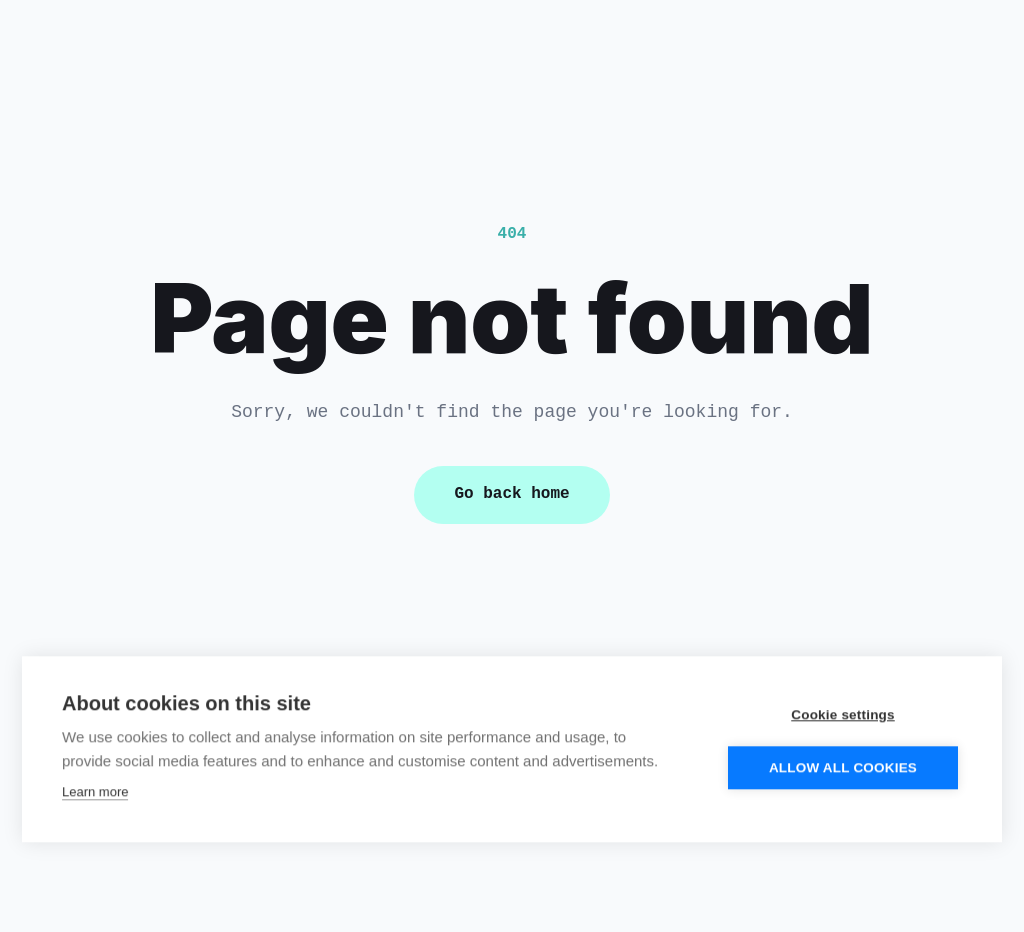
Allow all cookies (843, 766)
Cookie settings (843, 713)
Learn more (95, 790)
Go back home (511, 494)
